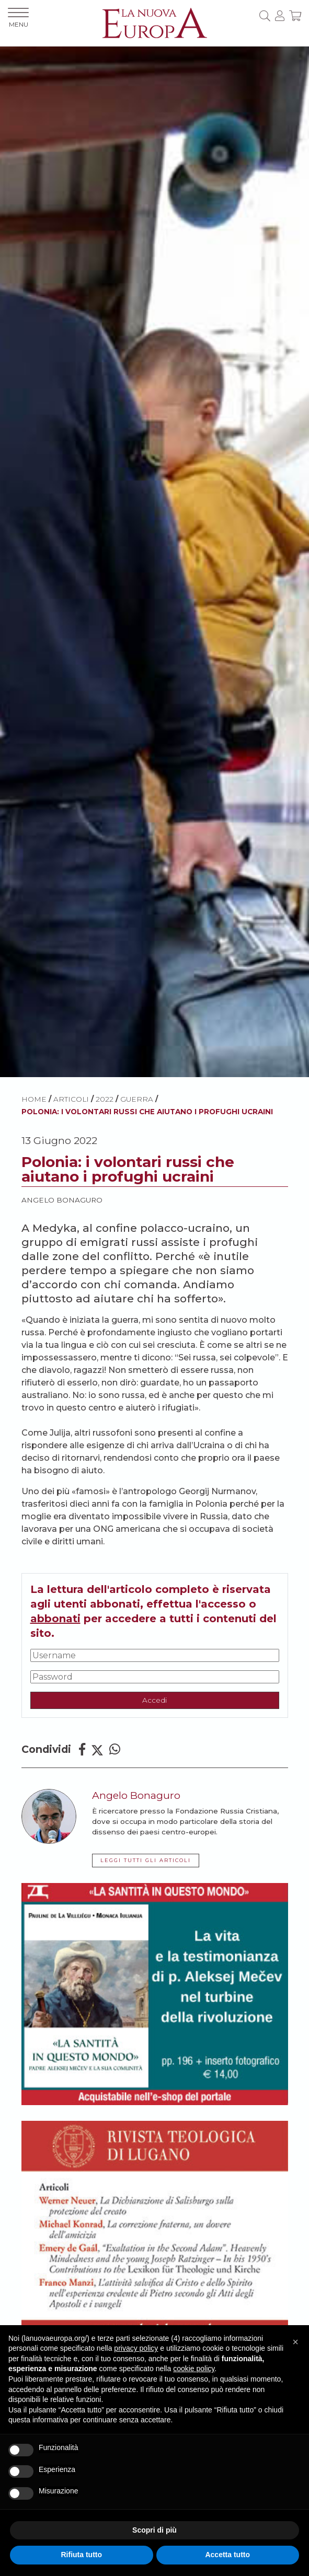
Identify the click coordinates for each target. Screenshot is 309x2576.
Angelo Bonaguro (61, 1200)
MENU (18, 18)
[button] (295, 2342)
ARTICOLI (71, 1099)
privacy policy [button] (136, 2348)
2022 (104, 1099)
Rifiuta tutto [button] (81, 2554)
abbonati (55, 1618)
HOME (34, 1099)
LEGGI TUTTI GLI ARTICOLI (145, 1860)
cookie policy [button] (193, 2368)
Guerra (136, 1099)
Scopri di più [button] (154, 2530)
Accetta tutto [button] (227, 2554)
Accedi (154, 1700)
